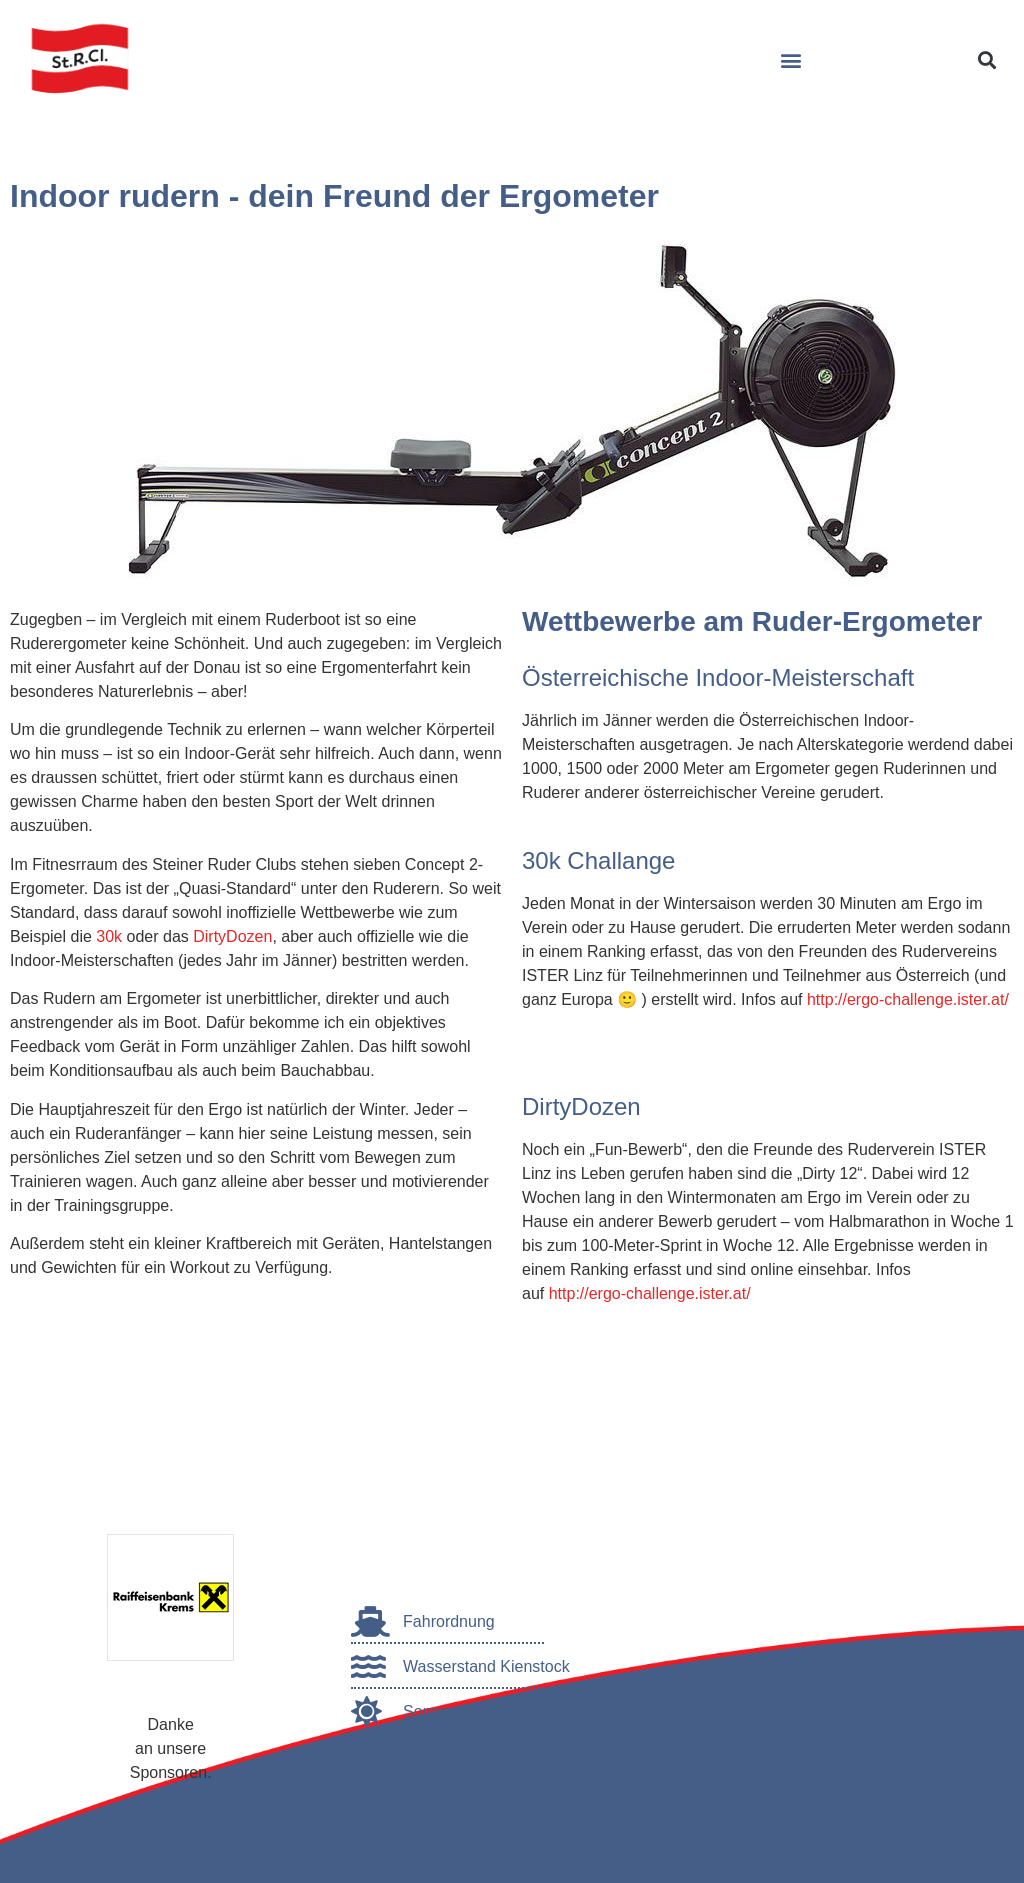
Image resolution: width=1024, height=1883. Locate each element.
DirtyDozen (232, 936)
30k (109, 936)
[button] (790, 60)
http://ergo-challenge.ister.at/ (908, 999)
